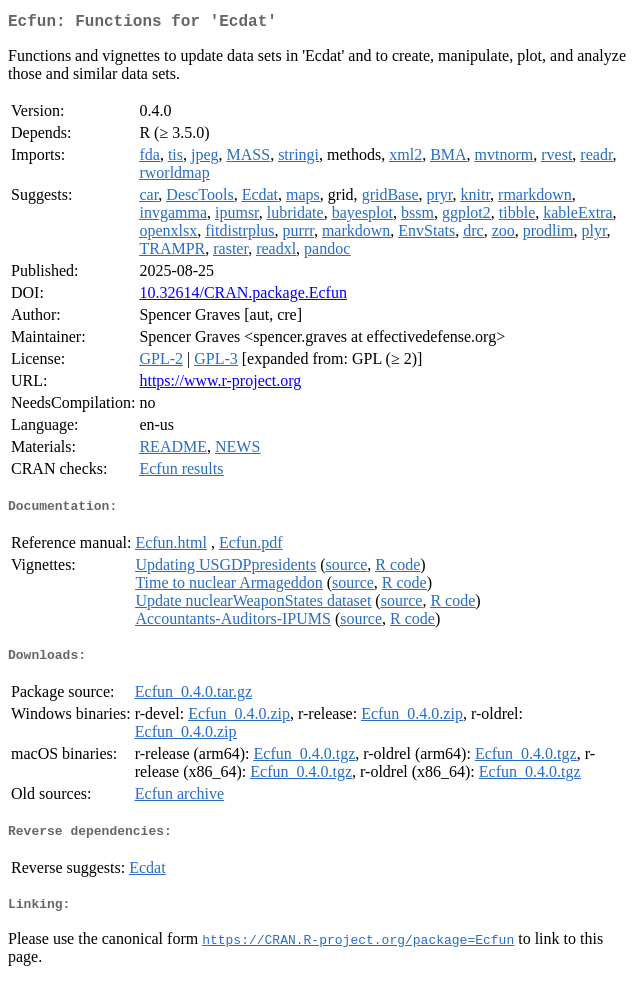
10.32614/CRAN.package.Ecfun (243, 296)
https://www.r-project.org (220, 384)
